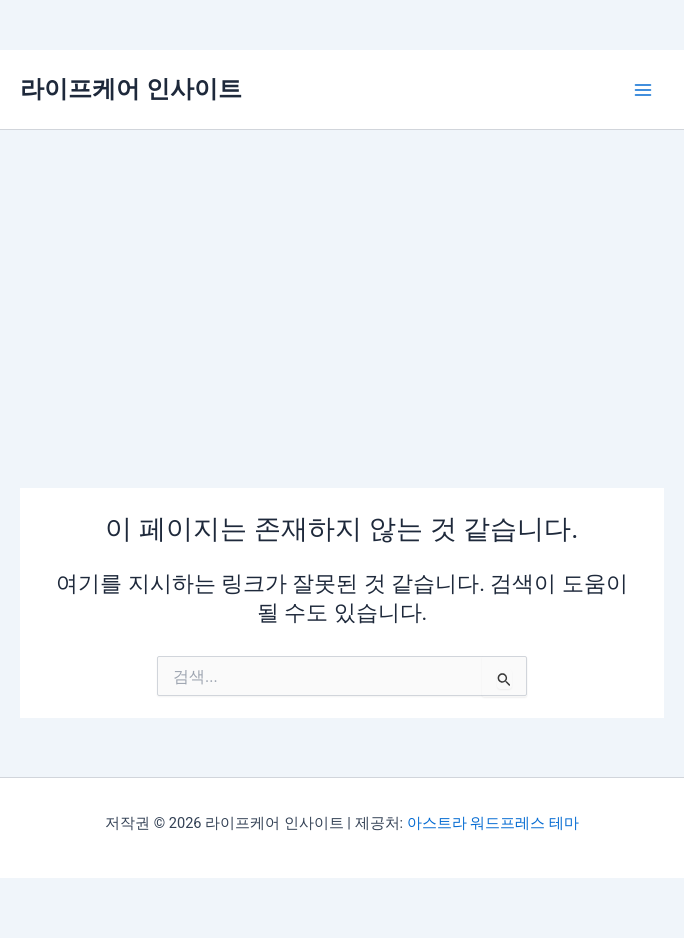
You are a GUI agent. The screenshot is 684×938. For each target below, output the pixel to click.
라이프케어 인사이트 (131, 89)
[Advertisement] (342, 280)
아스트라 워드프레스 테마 (493, 823)
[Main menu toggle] (643, 90)
